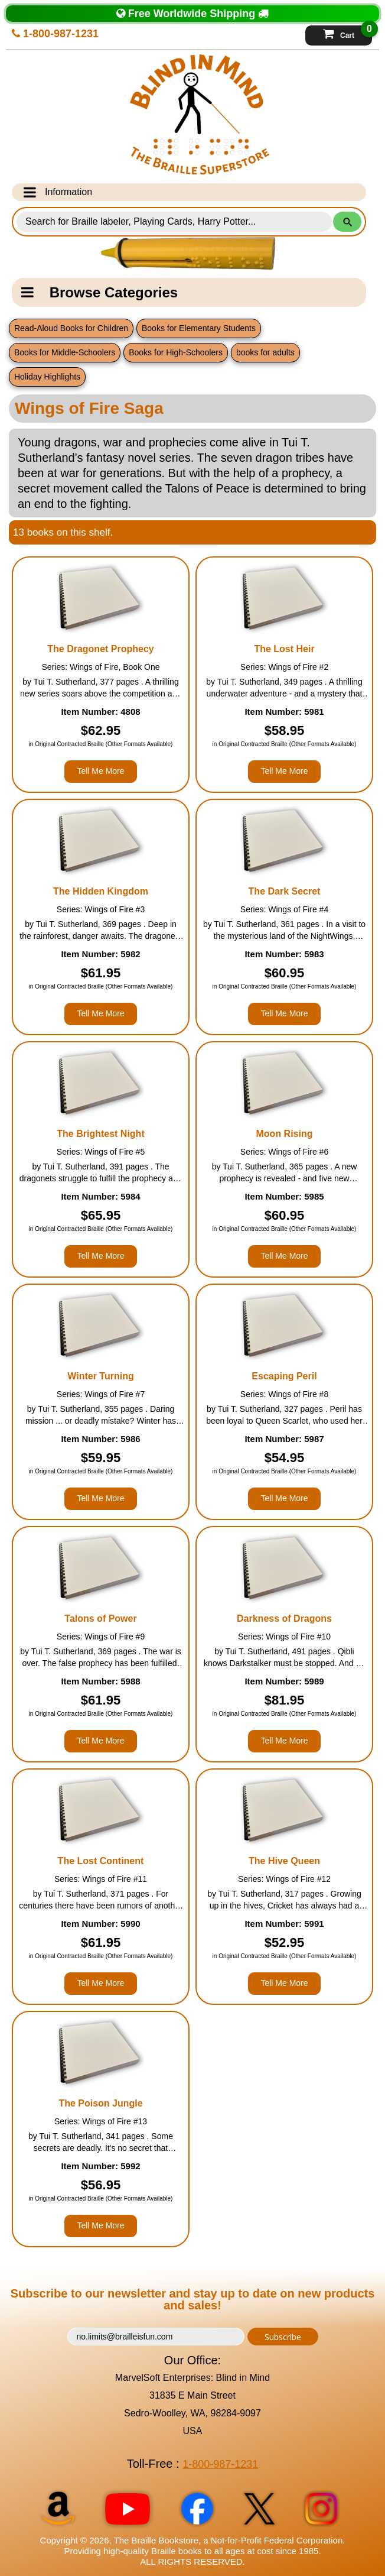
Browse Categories (99, 292)
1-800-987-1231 (55, 34)
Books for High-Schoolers (176, 352)
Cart (347, 32)
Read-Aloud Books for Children (71, 328)
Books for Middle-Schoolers (64, 352)
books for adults (265, 352)
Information (58, 192)
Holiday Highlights (47, 376)
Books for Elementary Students (199, 328)
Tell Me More (100, 771)
